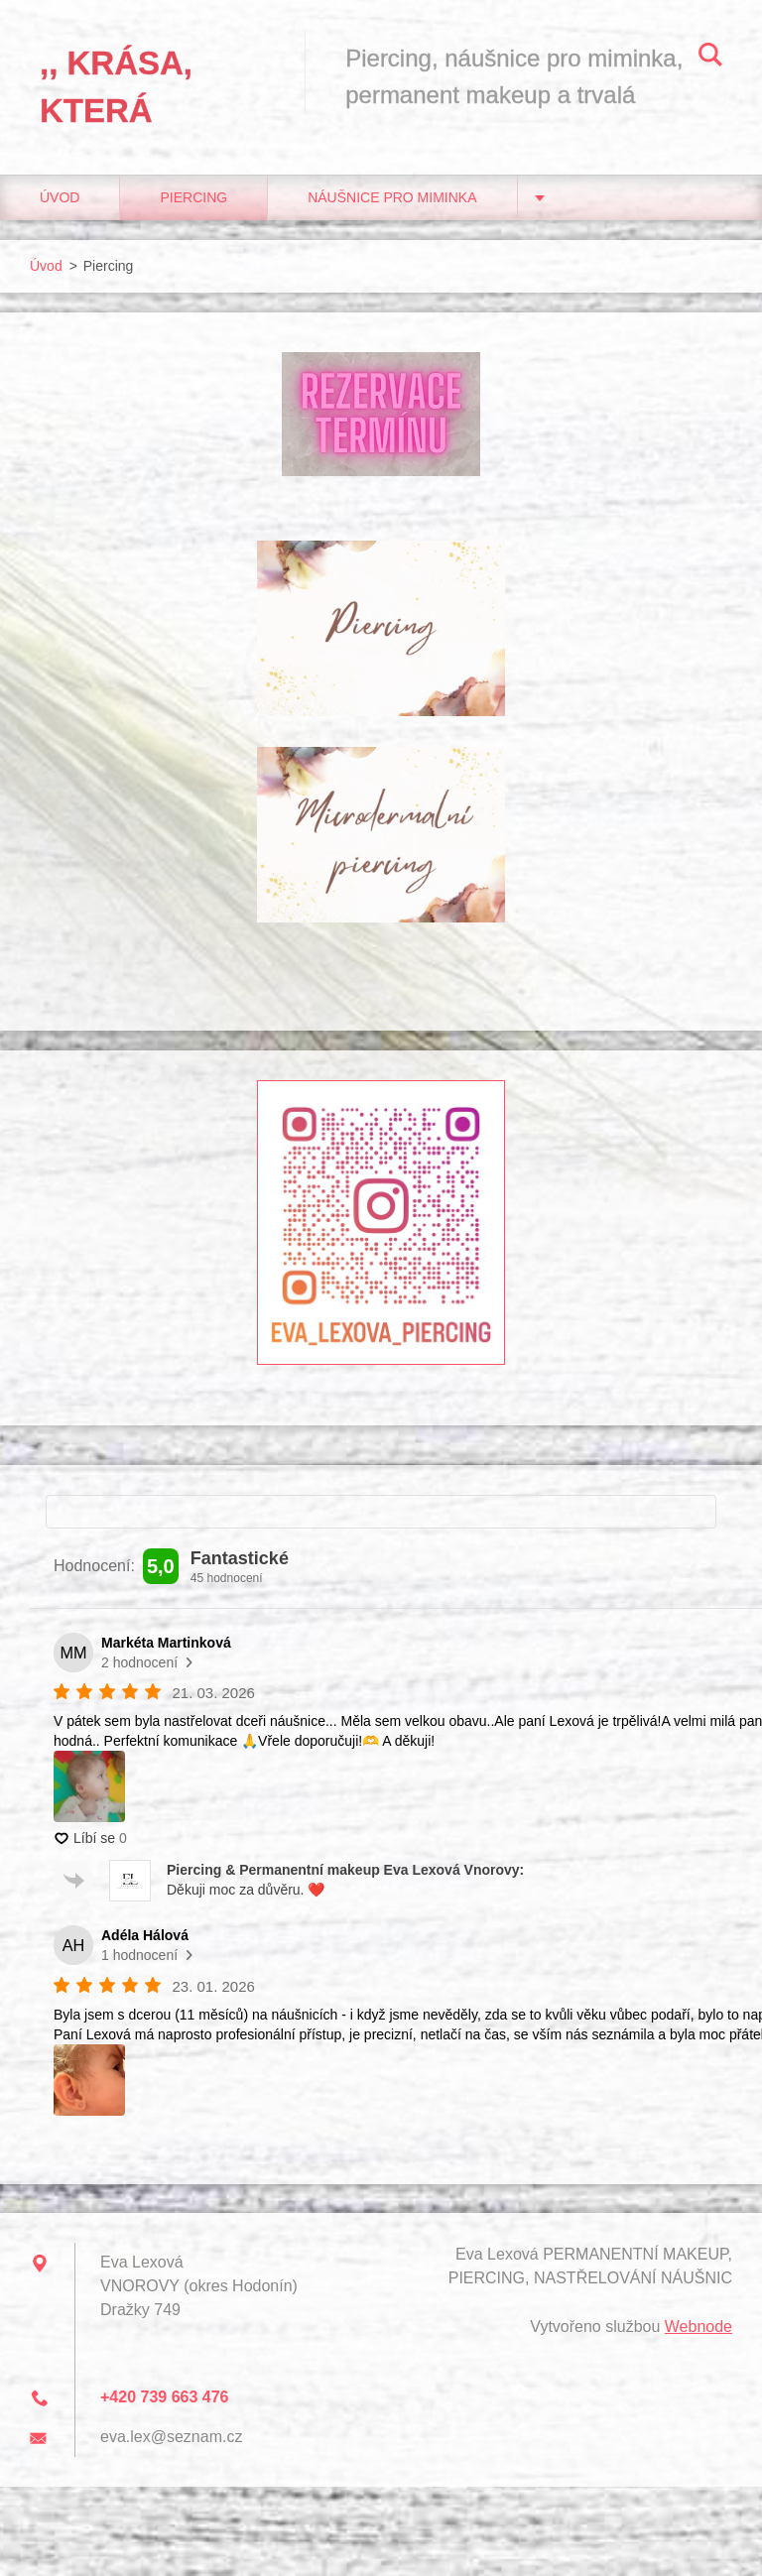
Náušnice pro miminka (392, 197)
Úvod (59, 197)
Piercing (193, 197)
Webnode (698, 2326)
